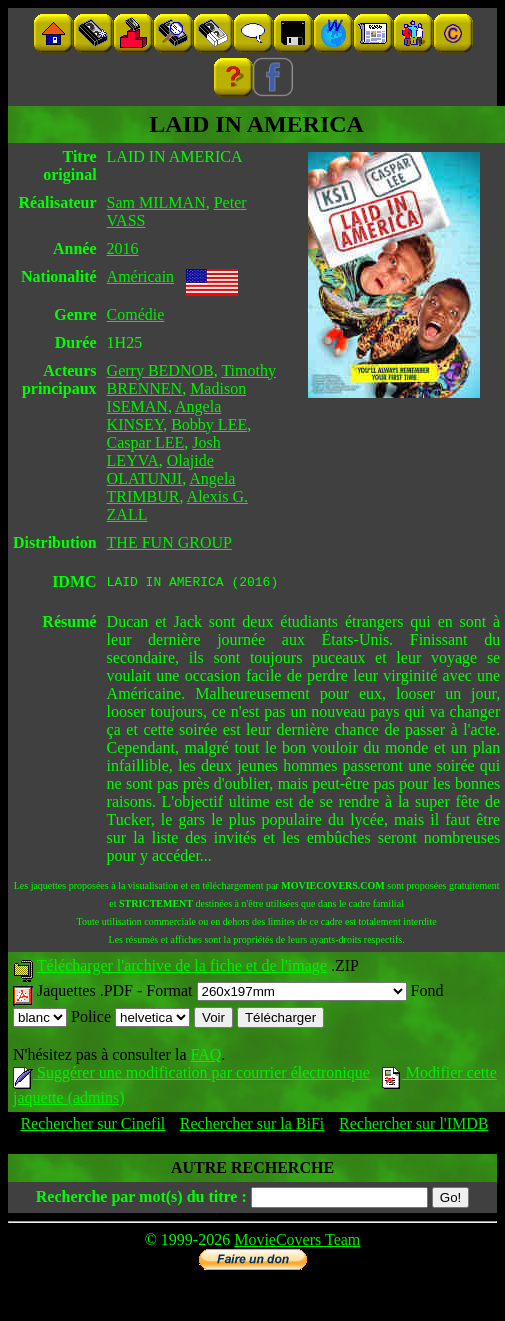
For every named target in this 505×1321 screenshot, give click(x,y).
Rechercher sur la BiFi (252, 1126)
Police (130, 1019)
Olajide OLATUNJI (160, 469)
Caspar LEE (146, 442)
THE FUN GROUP (169, 542)
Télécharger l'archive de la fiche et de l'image (182, 968)
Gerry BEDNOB (160, 370)
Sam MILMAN (156, 202)
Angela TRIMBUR (171, 487)
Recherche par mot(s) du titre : (141, 1199)
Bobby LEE (209, 424)
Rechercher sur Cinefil (92, 1126)
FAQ (205, 1057)
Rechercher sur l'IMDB (414, 1126)
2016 (123, 248)
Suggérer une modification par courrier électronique (191, 1075)
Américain (141, 276)
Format (276, 993)
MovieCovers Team (297, 1242)
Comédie (136, 314)
